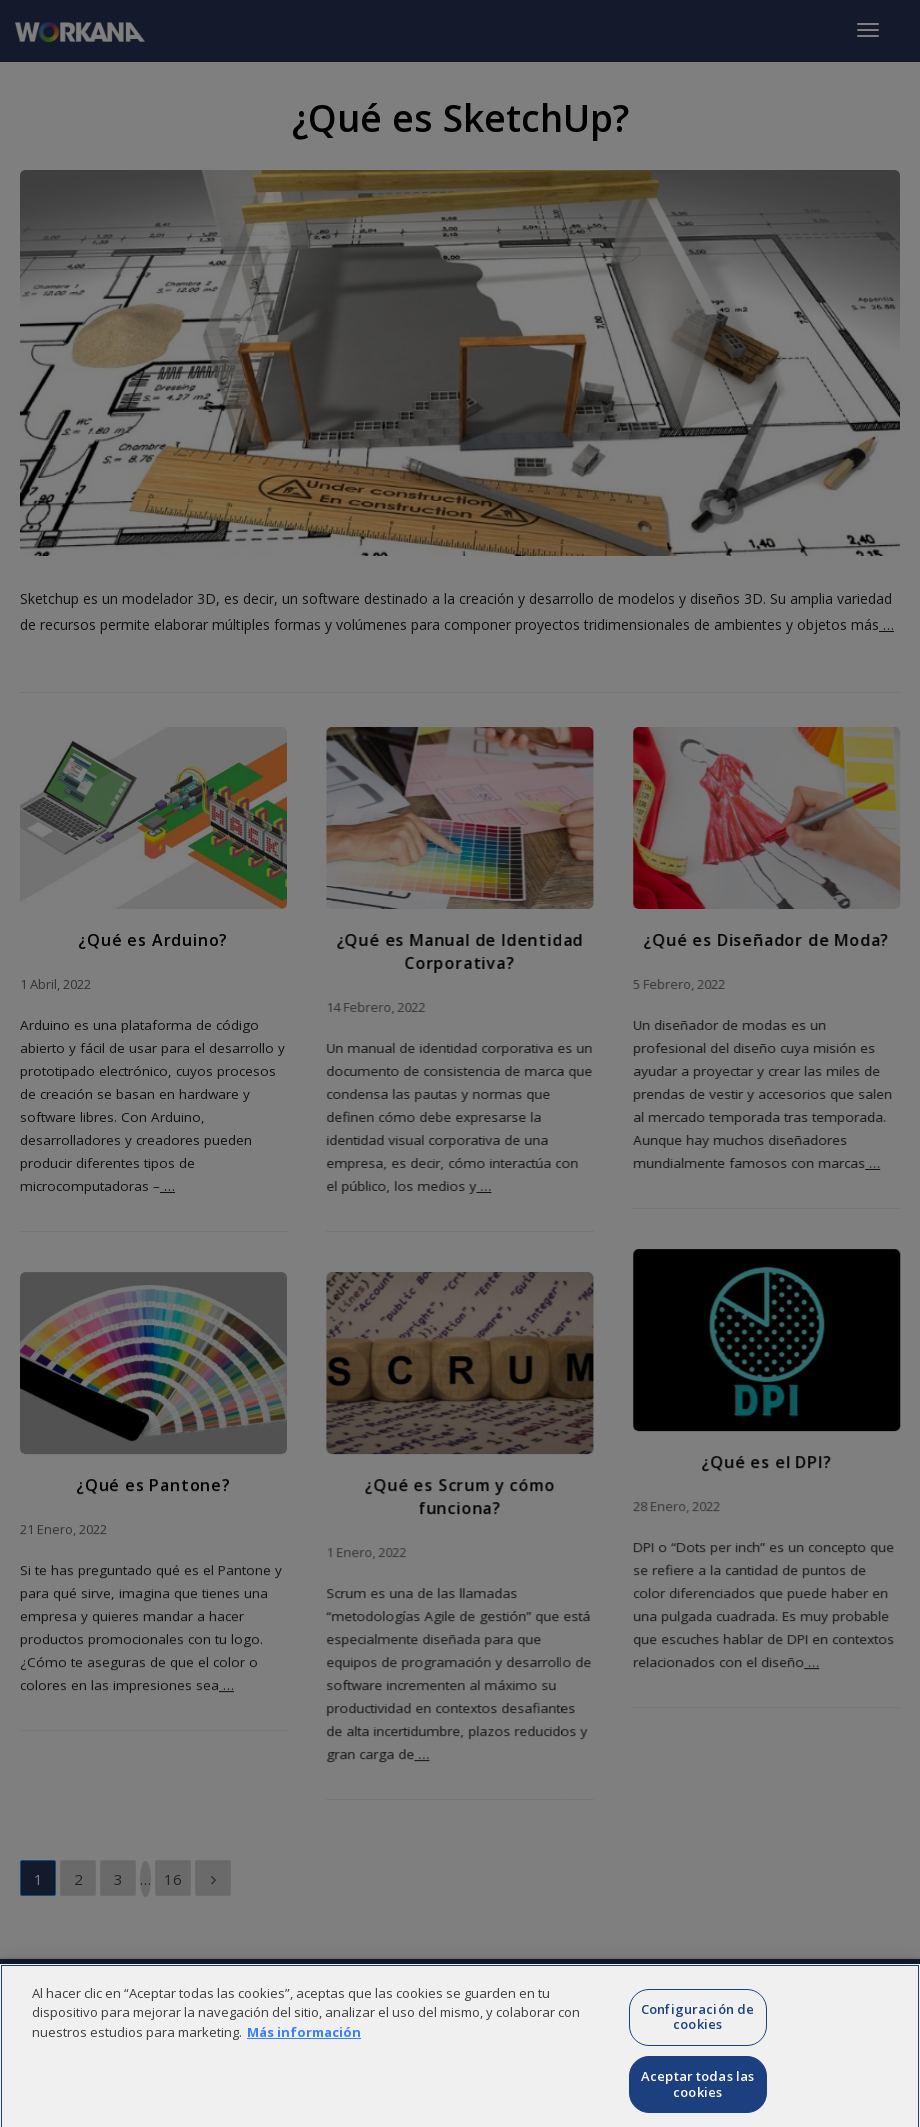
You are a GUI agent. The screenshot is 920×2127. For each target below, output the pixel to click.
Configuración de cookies (697, 2045)
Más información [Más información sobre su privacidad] (304, 2060)
